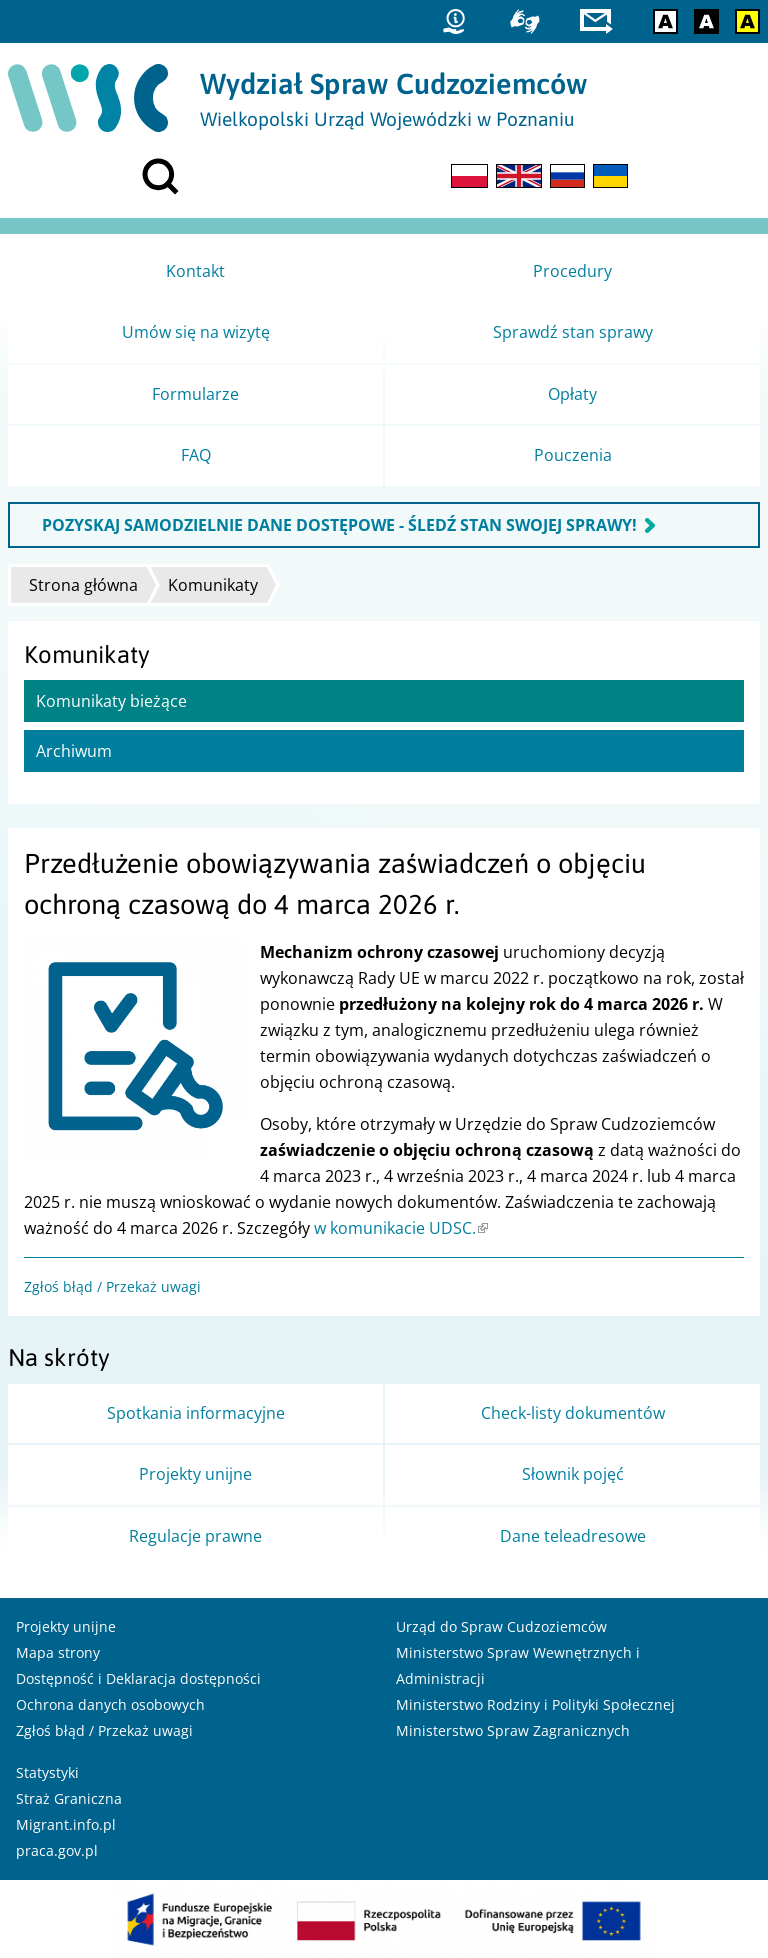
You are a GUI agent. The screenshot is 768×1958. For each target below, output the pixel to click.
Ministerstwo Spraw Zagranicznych (513, 1730)
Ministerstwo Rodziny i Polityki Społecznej (535, 1704)
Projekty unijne (66, 1626)
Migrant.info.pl (66, 1824)
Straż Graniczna (69, 1798)
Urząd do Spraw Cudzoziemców (501, 1626)
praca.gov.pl (57, 1850)
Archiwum (74, 751)
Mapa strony (58, 1652)
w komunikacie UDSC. (401, 1228)
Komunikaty (213, 585)
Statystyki (47, 1772)
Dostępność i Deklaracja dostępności (138, 1678)
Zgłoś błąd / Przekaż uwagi (112, 1286)
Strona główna (83, 585)
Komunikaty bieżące (111, 701)
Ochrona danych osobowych (110, 1704)
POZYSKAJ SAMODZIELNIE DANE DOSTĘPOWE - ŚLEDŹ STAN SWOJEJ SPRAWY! (339, 525)
